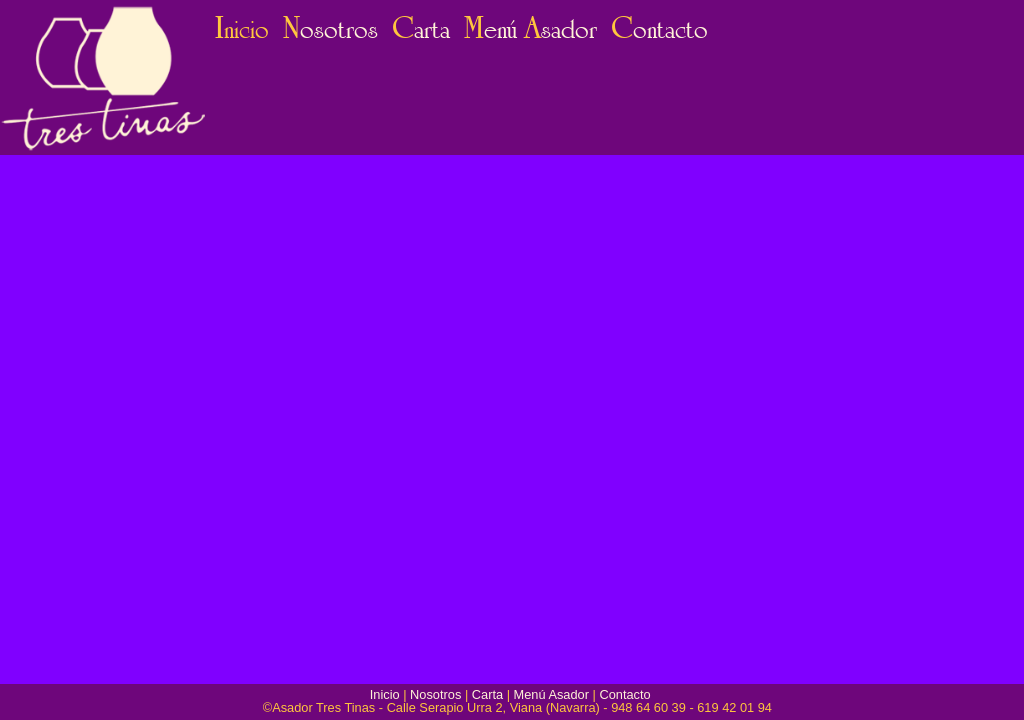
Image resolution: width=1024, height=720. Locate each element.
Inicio (385, 694)
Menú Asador (551, 694)
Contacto (624, 694)
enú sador (530, 29)
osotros (330, 29)
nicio (242, 29)
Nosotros (435, 694)
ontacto (659, 29)
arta (421, 29)
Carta (487, 694)
